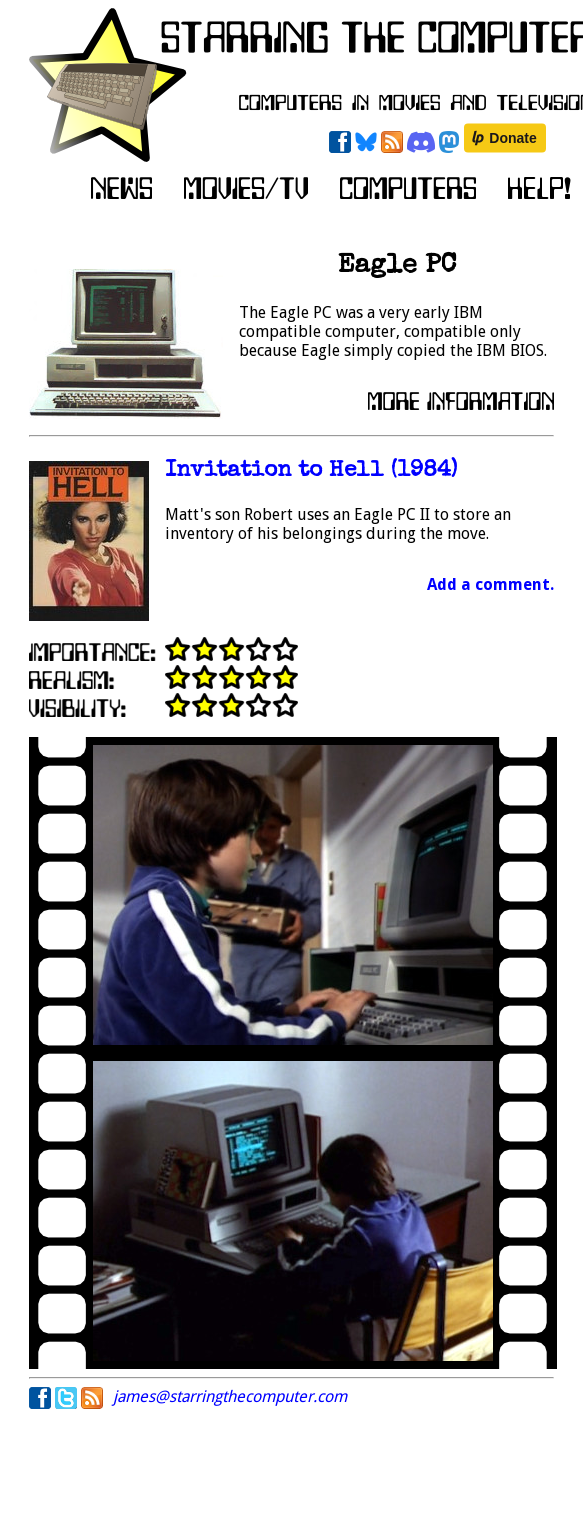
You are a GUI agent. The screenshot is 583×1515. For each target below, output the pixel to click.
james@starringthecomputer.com (230, 1396)
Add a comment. (490, 584)
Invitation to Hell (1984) (311, 471)
